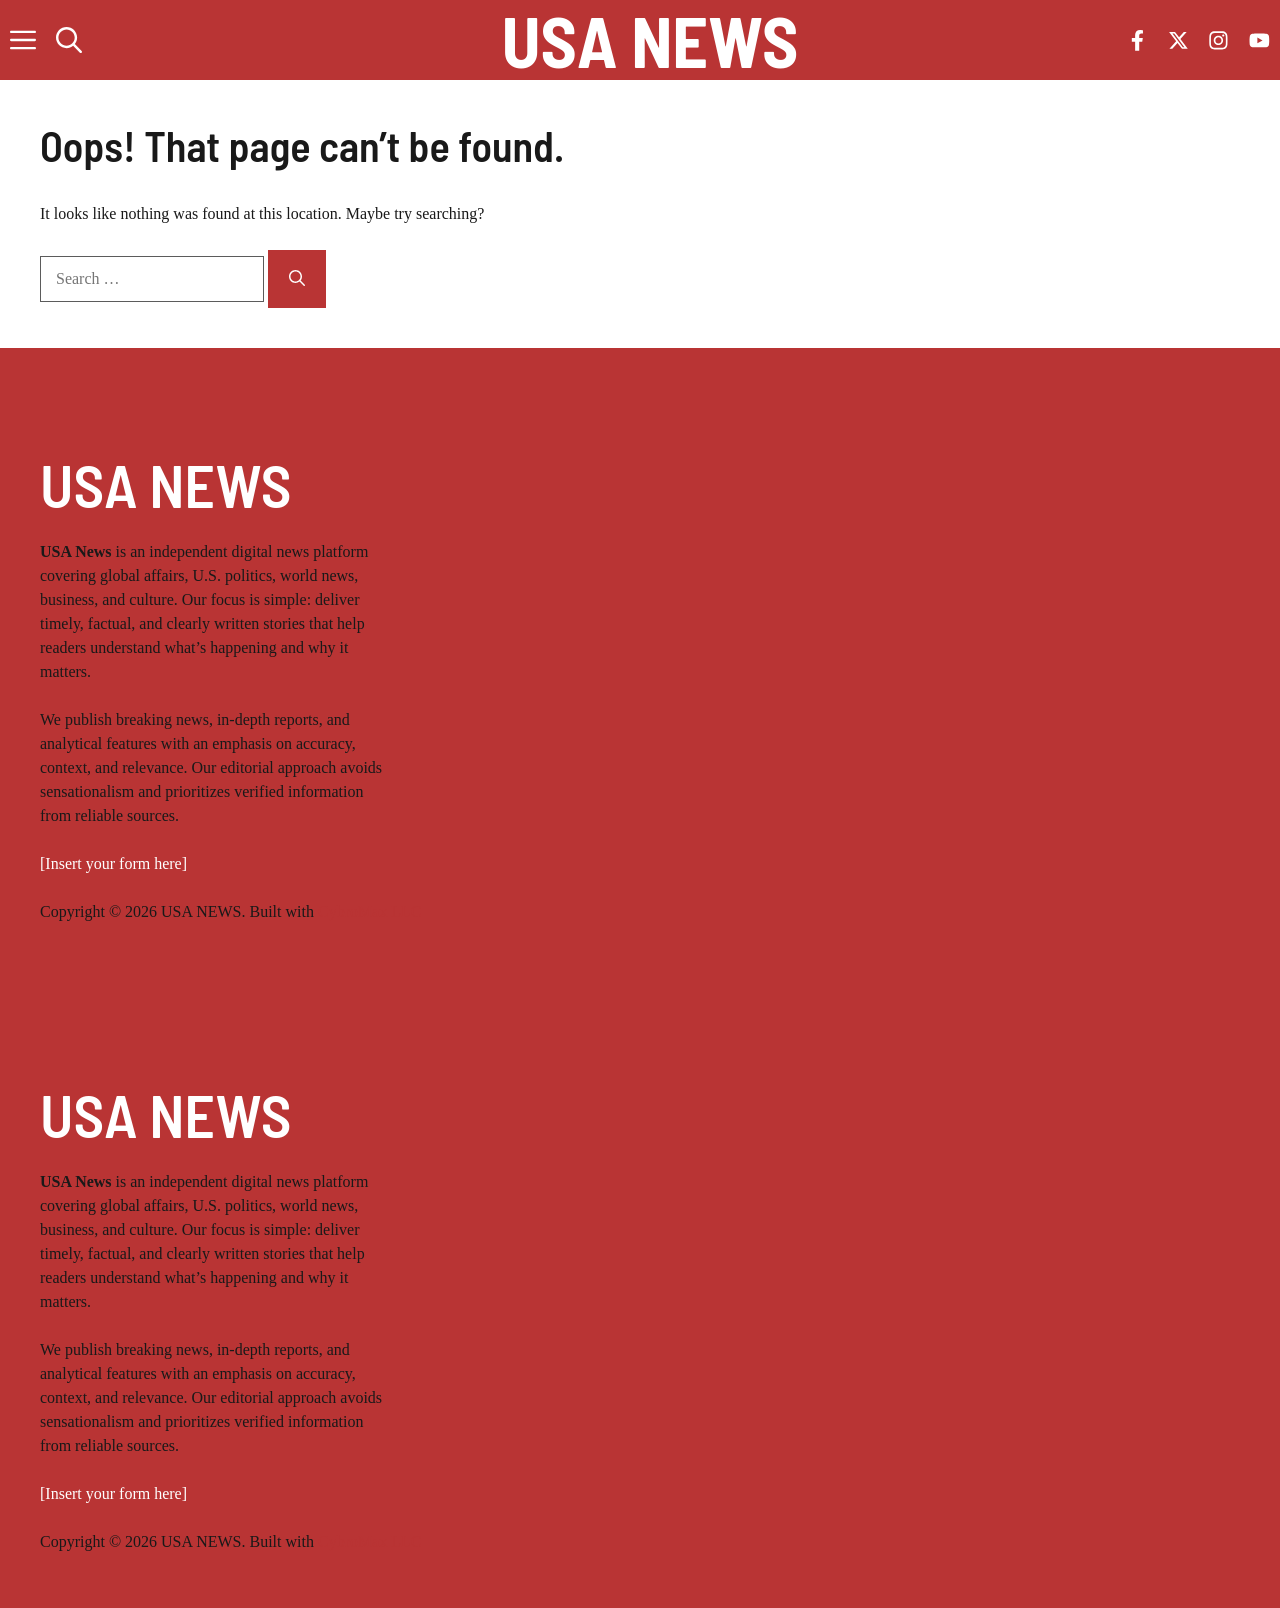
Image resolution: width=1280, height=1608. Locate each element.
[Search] (297, 279)
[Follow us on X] (1178, 40)
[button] (69, 40)
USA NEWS (650, 40)
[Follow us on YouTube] (1259, 40)
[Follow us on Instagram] (1218, 40)
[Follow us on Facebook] (1137, 40)
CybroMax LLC (370, 911)
